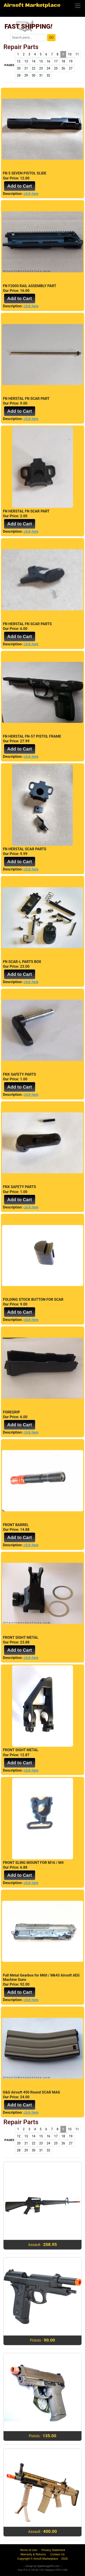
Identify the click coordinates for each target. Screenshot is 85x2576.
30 (33, 75)
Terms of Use (28, 2550)
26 (63, 68)
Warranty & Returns (33, 2554)
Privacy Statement (53, 2550)
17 (56, 61)
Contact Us (57, 2554)
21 (26, 68)
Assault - (42, 2244)
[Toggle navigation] (77, 5)
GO (51, 37)
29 (26, 75)
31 (41, 75)
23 (41, 68)
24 (48, 68)
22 (33, 68)
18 (63, 61)
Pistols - (42, 2340)
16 (48, 61)
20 (19, 68)
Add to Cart (19, 186)
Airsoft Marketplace (32, 5)
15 (41, 61)
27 (71, 68)
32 (48, 75)
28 (19, 75)
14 (33, 61)
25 (56, 68)
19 (71, 61)
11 (77, 54)
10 (70, 54)
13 (26, 61)
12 (19, 61)
